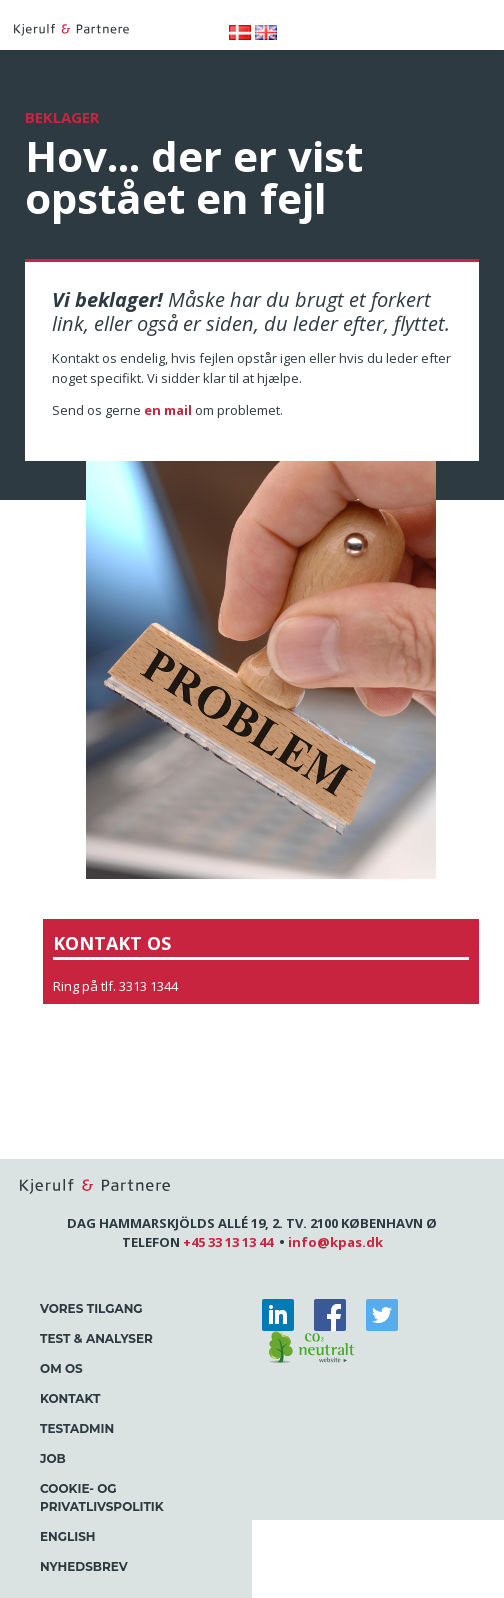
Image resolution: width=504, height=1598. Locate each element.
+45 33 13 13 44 (228, 1242)
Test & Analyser (96, 1338)
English (68, 1536)
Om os (61, 1368)
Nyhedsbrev (84, 1566)
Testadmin (77, 1428)
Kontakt (70, 1398)
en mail (168, 410)
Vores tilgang (91, 1308)
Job (53, 1458)
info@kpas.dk (335, 1242)
